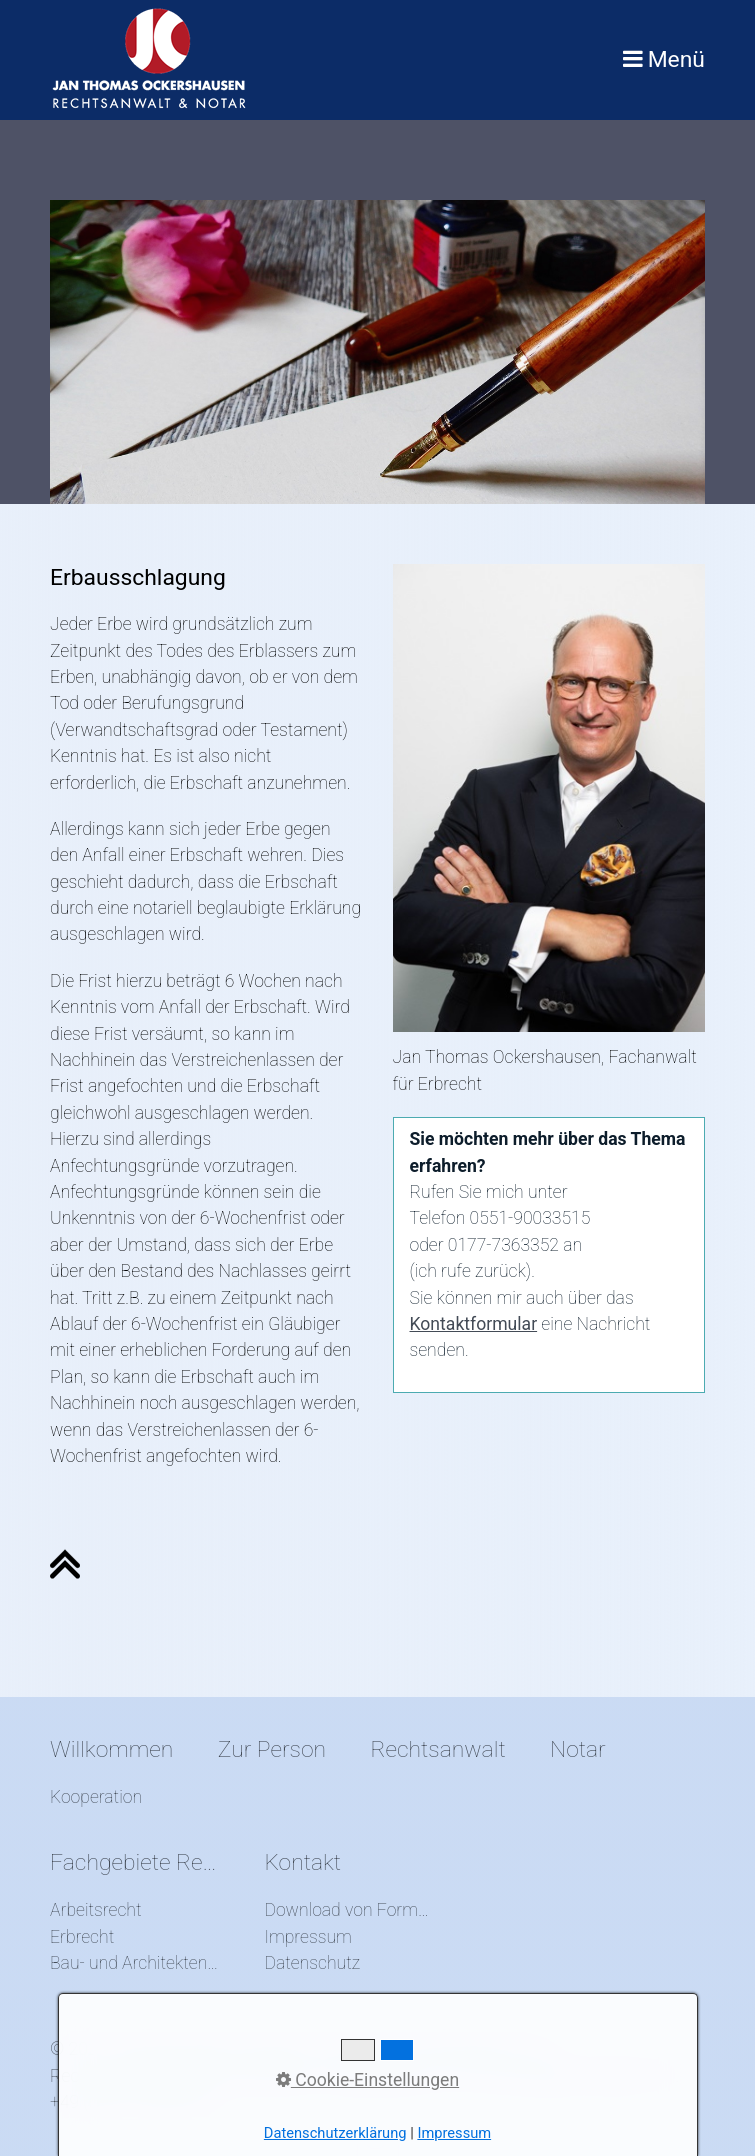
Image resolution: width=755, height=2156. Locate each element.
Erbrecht (82, 1937)
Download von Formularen (349, 1910)
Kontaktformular (474, 1324)
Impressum (308, 1937)
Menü (676, 59)
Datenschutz (312, 1963)
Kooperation (96, 1797)
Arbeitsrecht (96, 1910)
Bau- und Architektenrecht (135, 1963)
